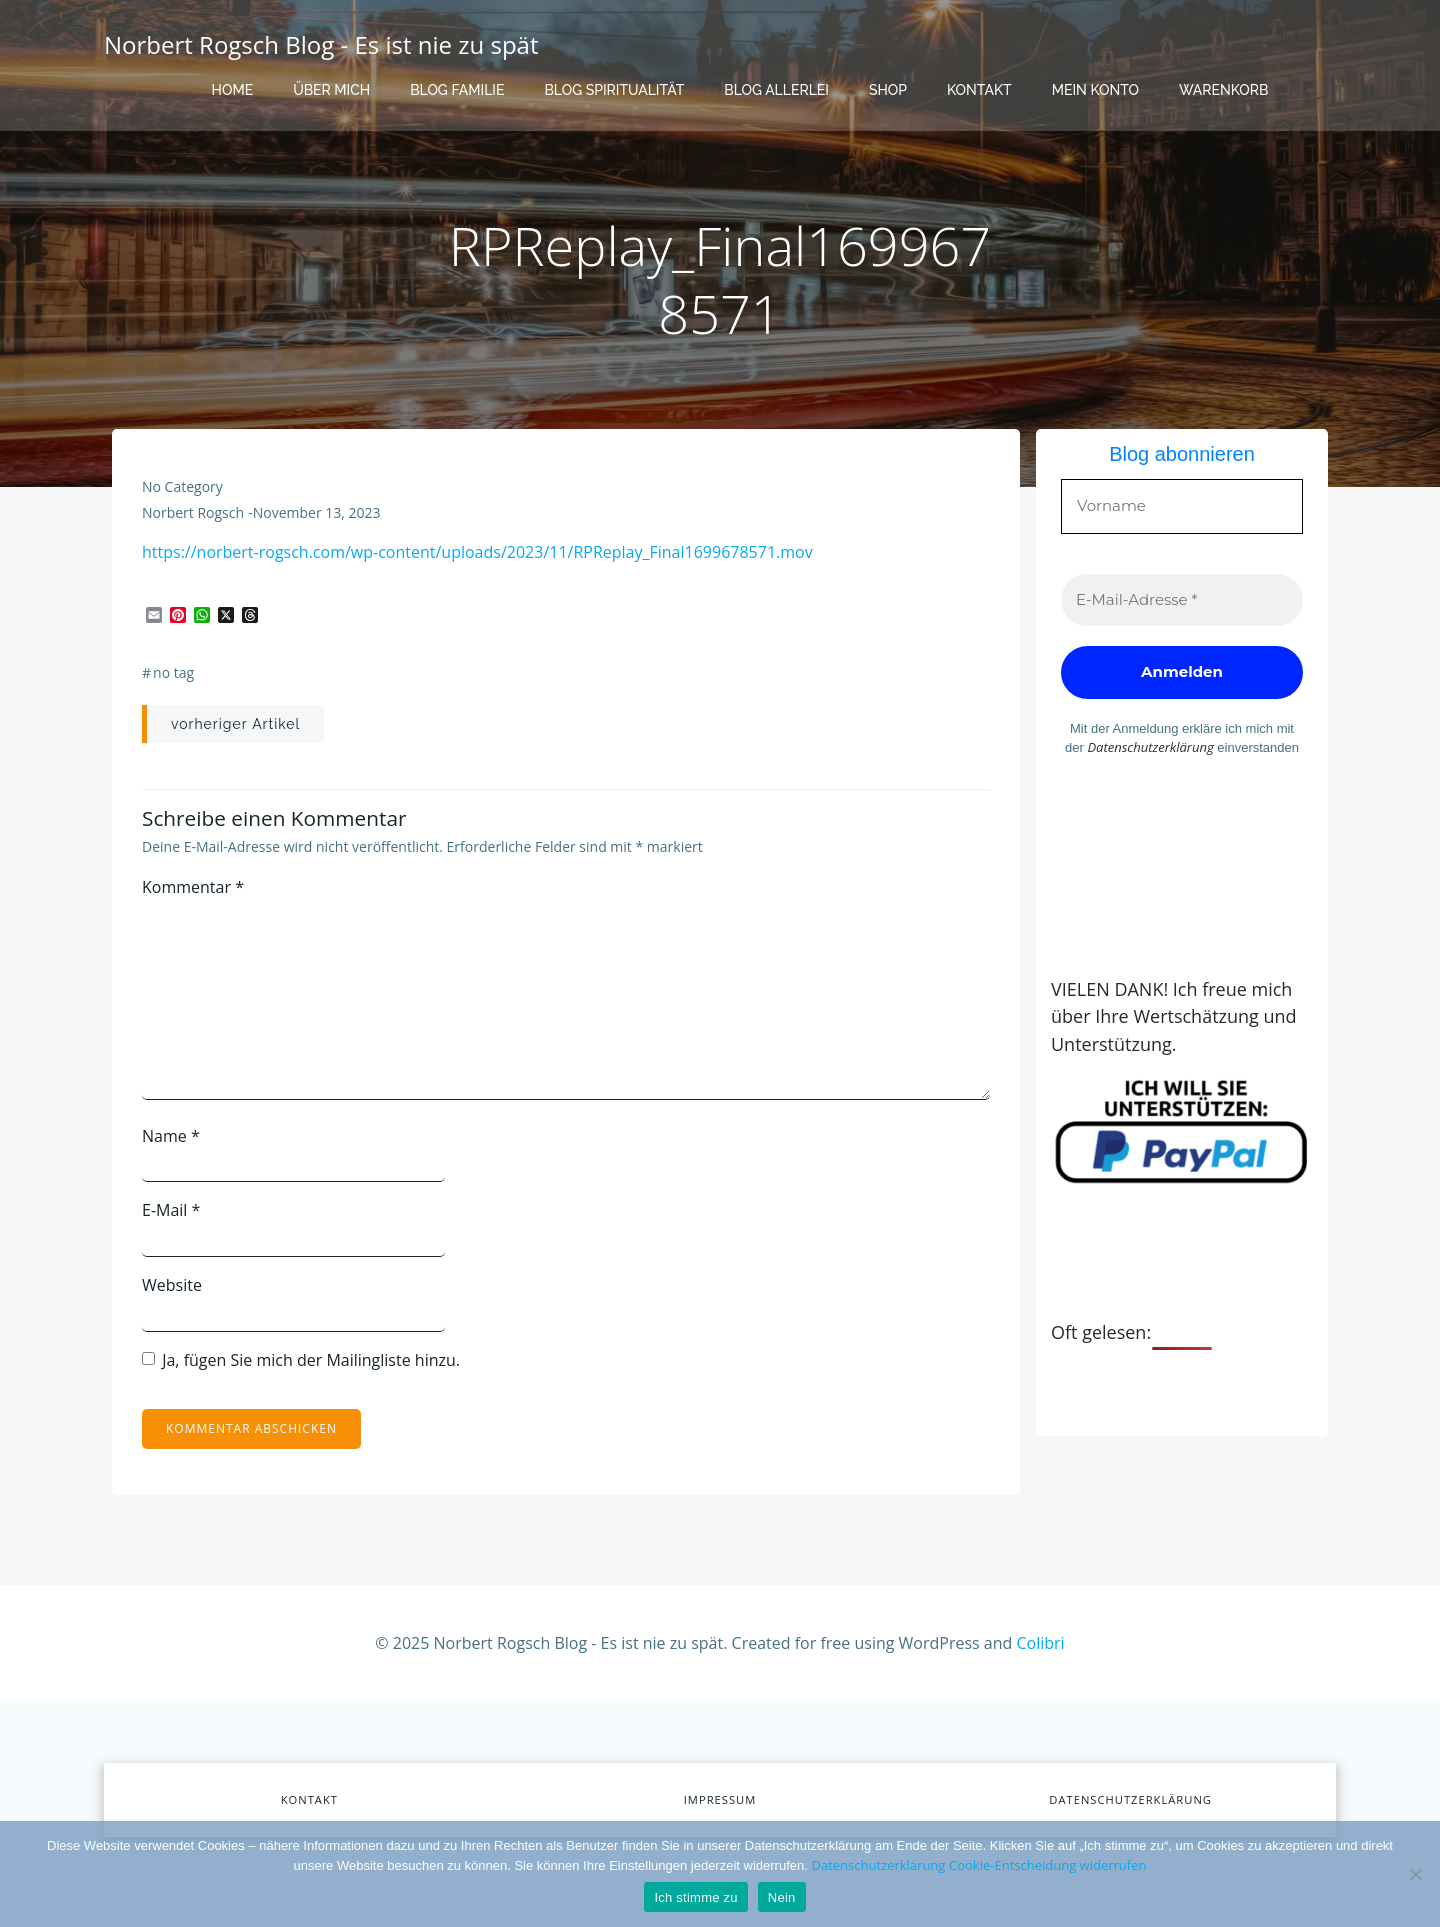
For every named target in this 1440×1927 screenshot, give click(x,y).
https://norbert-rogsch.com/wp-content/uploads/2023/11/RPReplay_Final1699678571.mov (477, 552)
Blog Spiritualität (614, 90)
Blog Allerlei (776, 90)
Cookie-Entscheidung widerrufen (1047, 1865)
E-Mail (171, 1210)
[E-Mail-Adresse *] (1182, 600)
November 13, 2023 (317, 512)
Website (172, 1285)
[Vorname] (1182, 506)
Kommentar (193, 887)
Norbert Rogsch (193, 512)
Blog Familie (457, 90)
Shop (888, 90)
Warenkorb (1223, 90)
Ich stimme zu (695, 1897)
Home (233, 90)
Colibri (1041, 1643)
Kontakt (979, 90)
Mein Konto (1095, 90)
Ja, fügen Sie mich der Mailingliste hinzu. (301, 1360)
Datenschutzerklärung (1150, 747)
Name (171, 1136)
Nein (782, 1897)
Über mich (331, 90)
